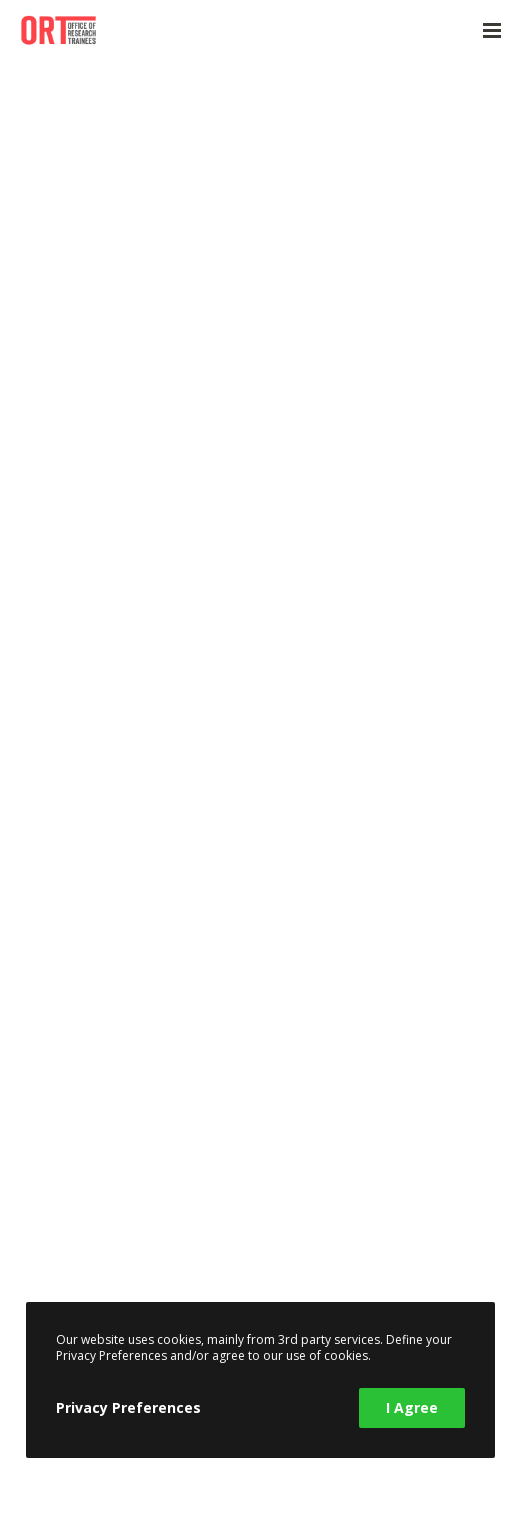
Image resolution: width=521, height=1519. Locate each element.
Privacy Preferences (128, 1407)
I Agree (412, 1407)
